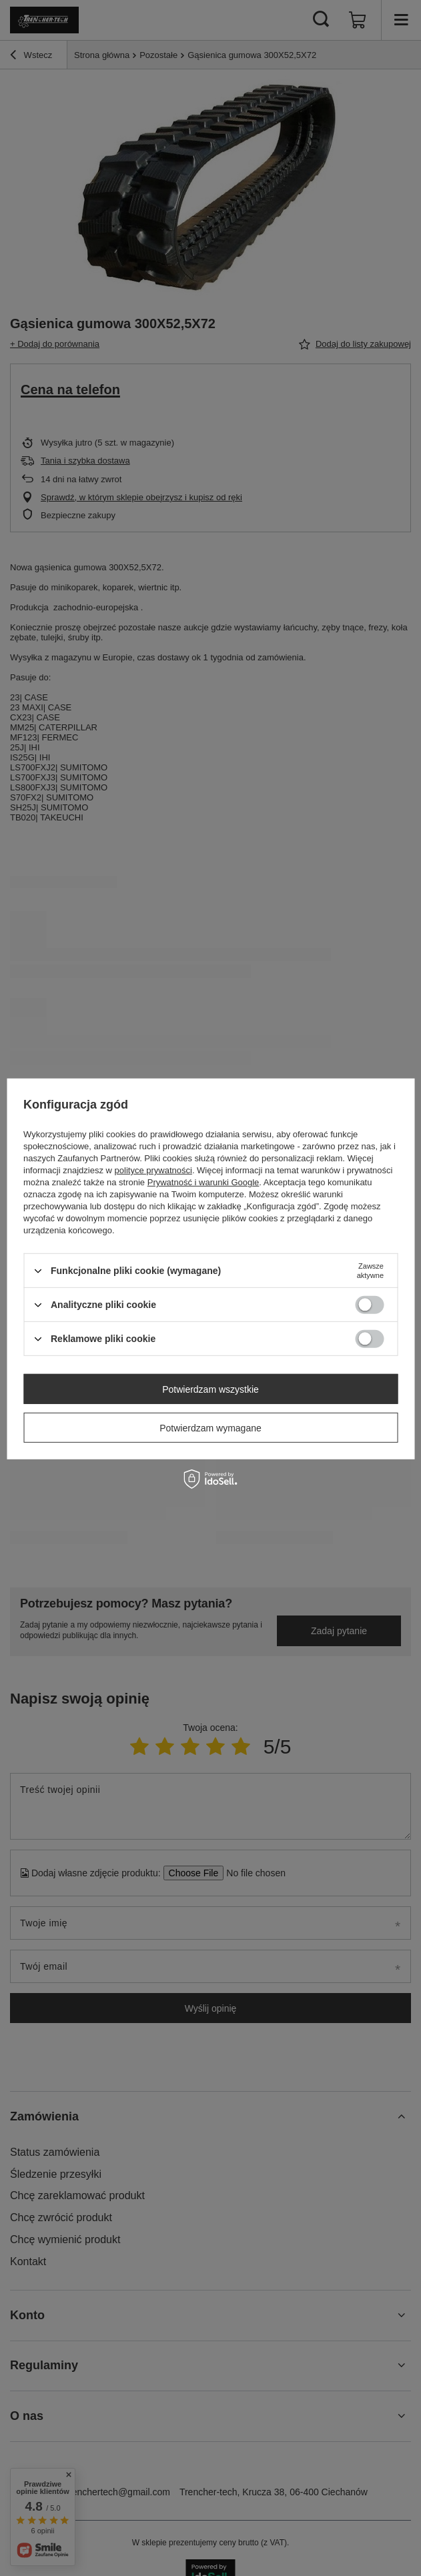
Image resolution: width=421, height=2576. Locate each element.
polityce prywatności (153, 1170)
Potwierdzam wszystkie (210, 1388)
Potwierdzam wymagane (210, 1427)
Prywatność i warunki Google (203, 1182)
